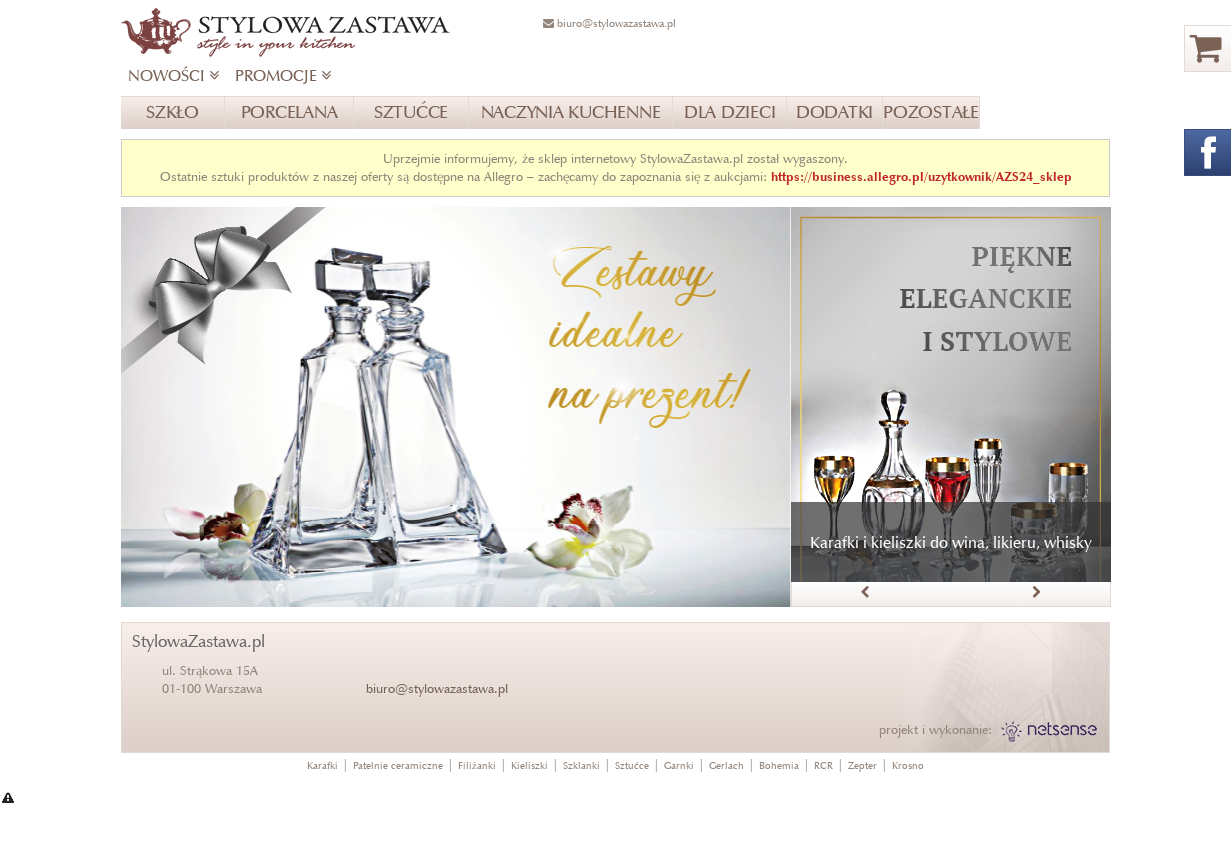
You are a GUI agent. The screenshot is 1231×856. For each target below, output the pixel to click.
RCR (823, 765)
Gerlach (726, 765)
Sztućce (632, 765)
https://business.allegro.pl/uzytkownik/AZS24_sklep (921, 176)
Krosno (908, 765)
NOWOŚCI (173, 75)
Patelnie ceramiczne (398, 765)
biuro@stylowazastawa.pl (437, 688)
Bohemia (779, 765)
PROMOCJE (283, 75)
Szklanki (581, 765)
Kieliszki (529, 765)
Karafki (322, 765)
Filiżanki (477, 765)
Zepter (862, 765)
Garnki (679, 765)
